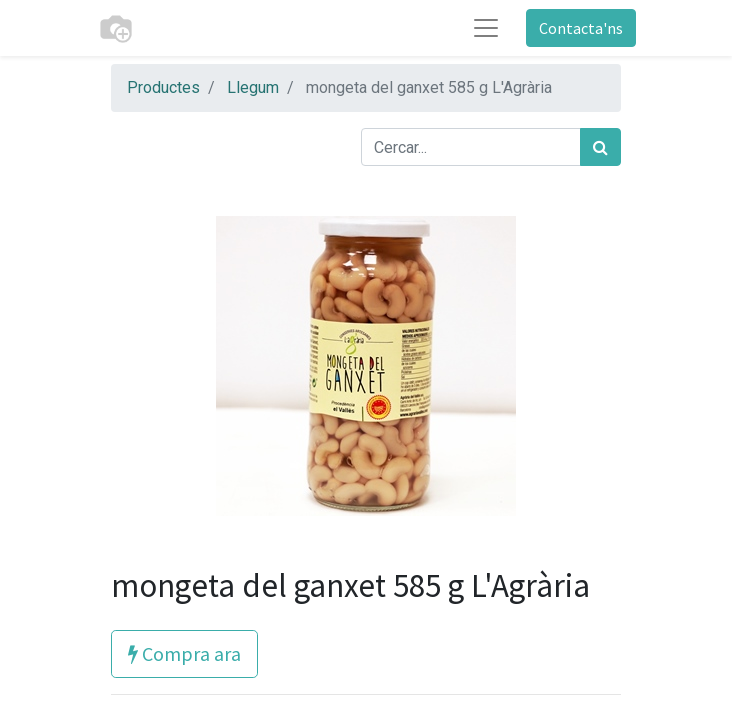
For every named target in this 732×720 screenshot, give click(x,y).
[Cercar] (600, 147)
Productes (163, 87)
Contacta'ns (581, 28)
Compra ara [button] (184, 653)
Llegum (253, 87)
